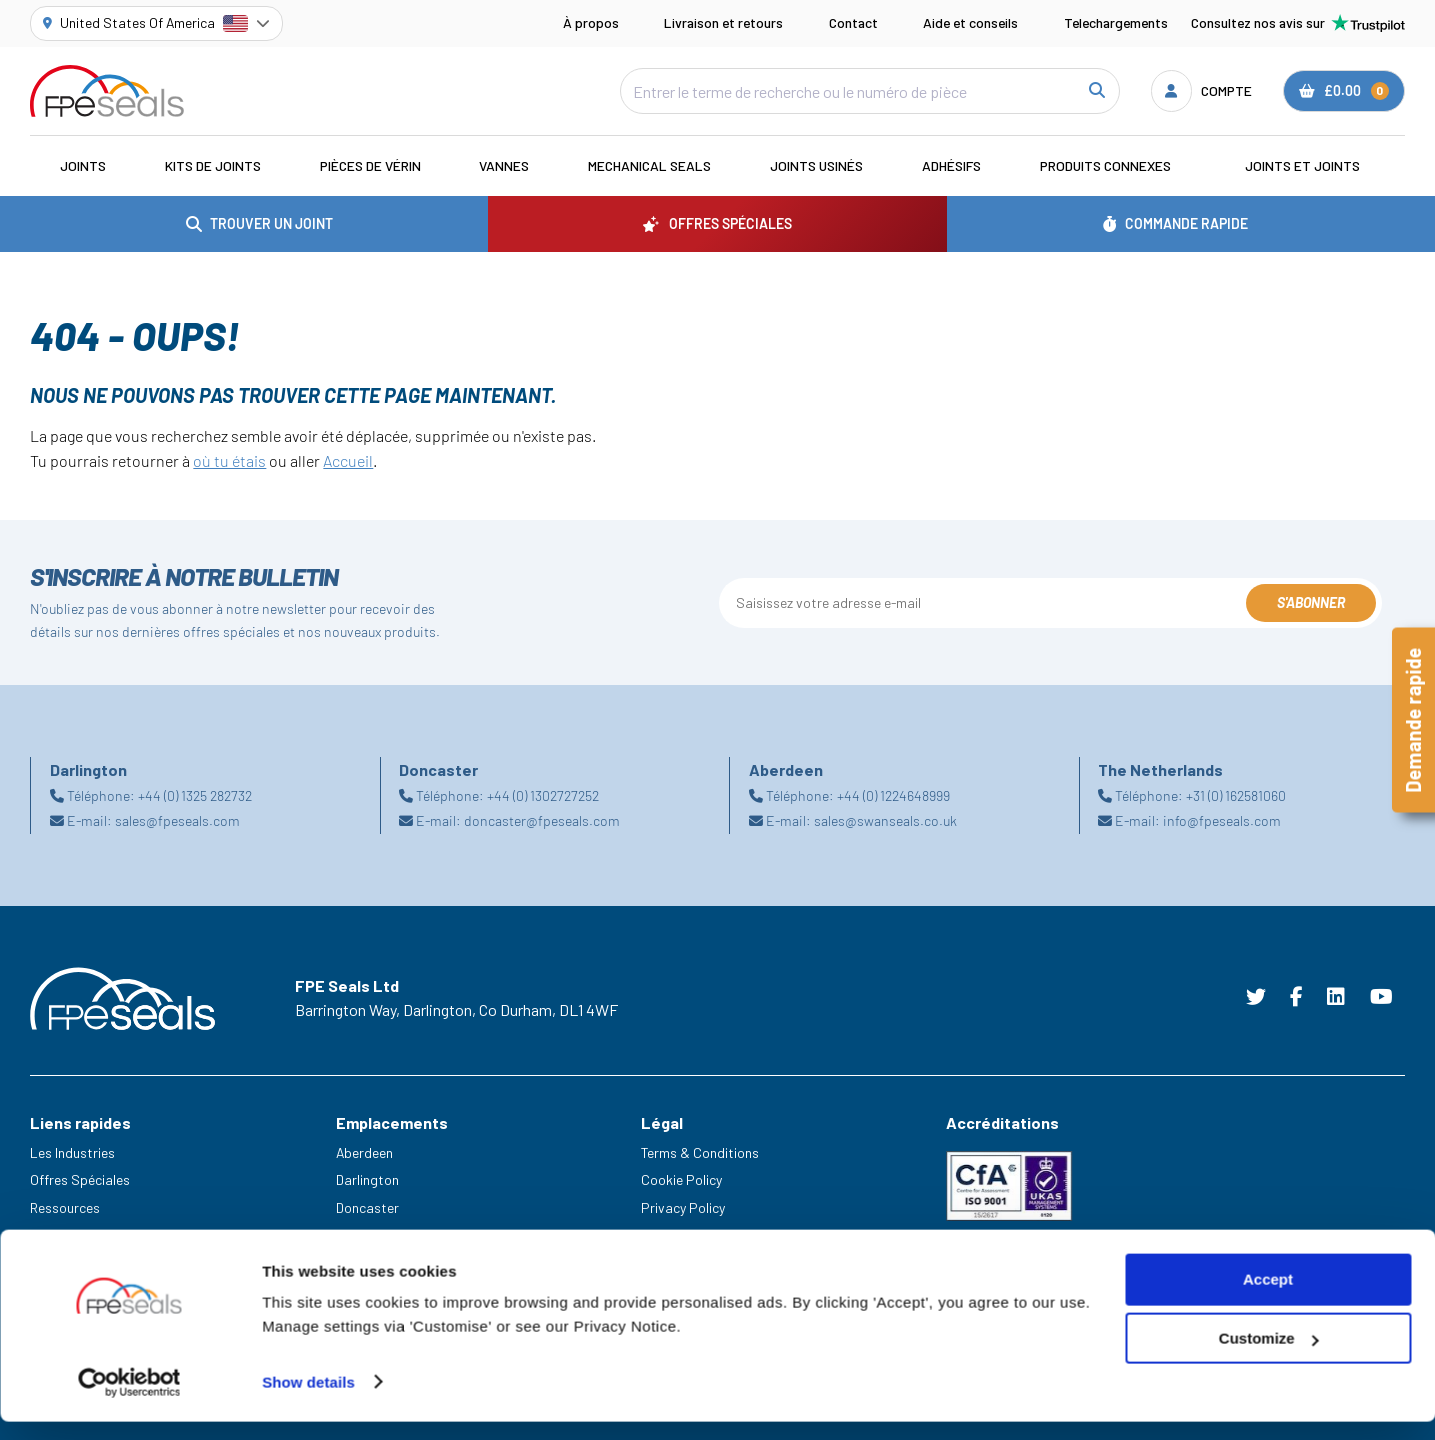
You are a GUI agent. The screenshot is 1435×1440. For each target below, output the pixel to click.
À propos (591, 22)
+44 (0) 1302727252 (543, 795)
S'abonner (1311, 602)
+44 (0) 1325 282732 (195, 795)
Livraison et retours (723, 22)
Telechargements (1116, 22)
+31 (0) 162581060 (1236, 795)
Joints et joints (1302, 165)
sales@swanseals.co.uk (885, 820)
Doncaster (367, 1207)
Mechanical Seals (649, 165)
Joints (83, 165)
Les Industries (72, 1152)
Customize (1269, 1357)
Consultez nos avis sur (1298, 23)
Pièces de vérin (370, 165)
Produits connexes (1105, 165)
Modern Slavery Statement (722, 1235)
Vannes (504, 165)
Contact (853, 22)
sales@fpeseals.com (177, 820)
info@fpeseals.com (1222, 820)
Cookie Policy (681, 1179)
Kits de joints (213, 165)
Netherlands (373, 1235)
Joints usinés (816, 165)
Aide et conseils (970, 22)
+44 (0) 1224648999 (893, 795)
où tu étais (229, 460)
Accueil (348, 460)
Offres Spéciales (80, 1179)
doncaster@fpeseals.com (542, 820)
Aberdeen (364, 1152)
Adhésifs (951, 165)
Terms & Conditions (700, 1152)
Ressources (65, 1207)
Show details (308, 1400)
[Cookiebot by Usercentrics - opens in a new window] (129, 1401)
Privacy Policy (683, 1207)
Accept (1268, 1298)
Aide (43, 1235)
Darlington (367, 1179)
